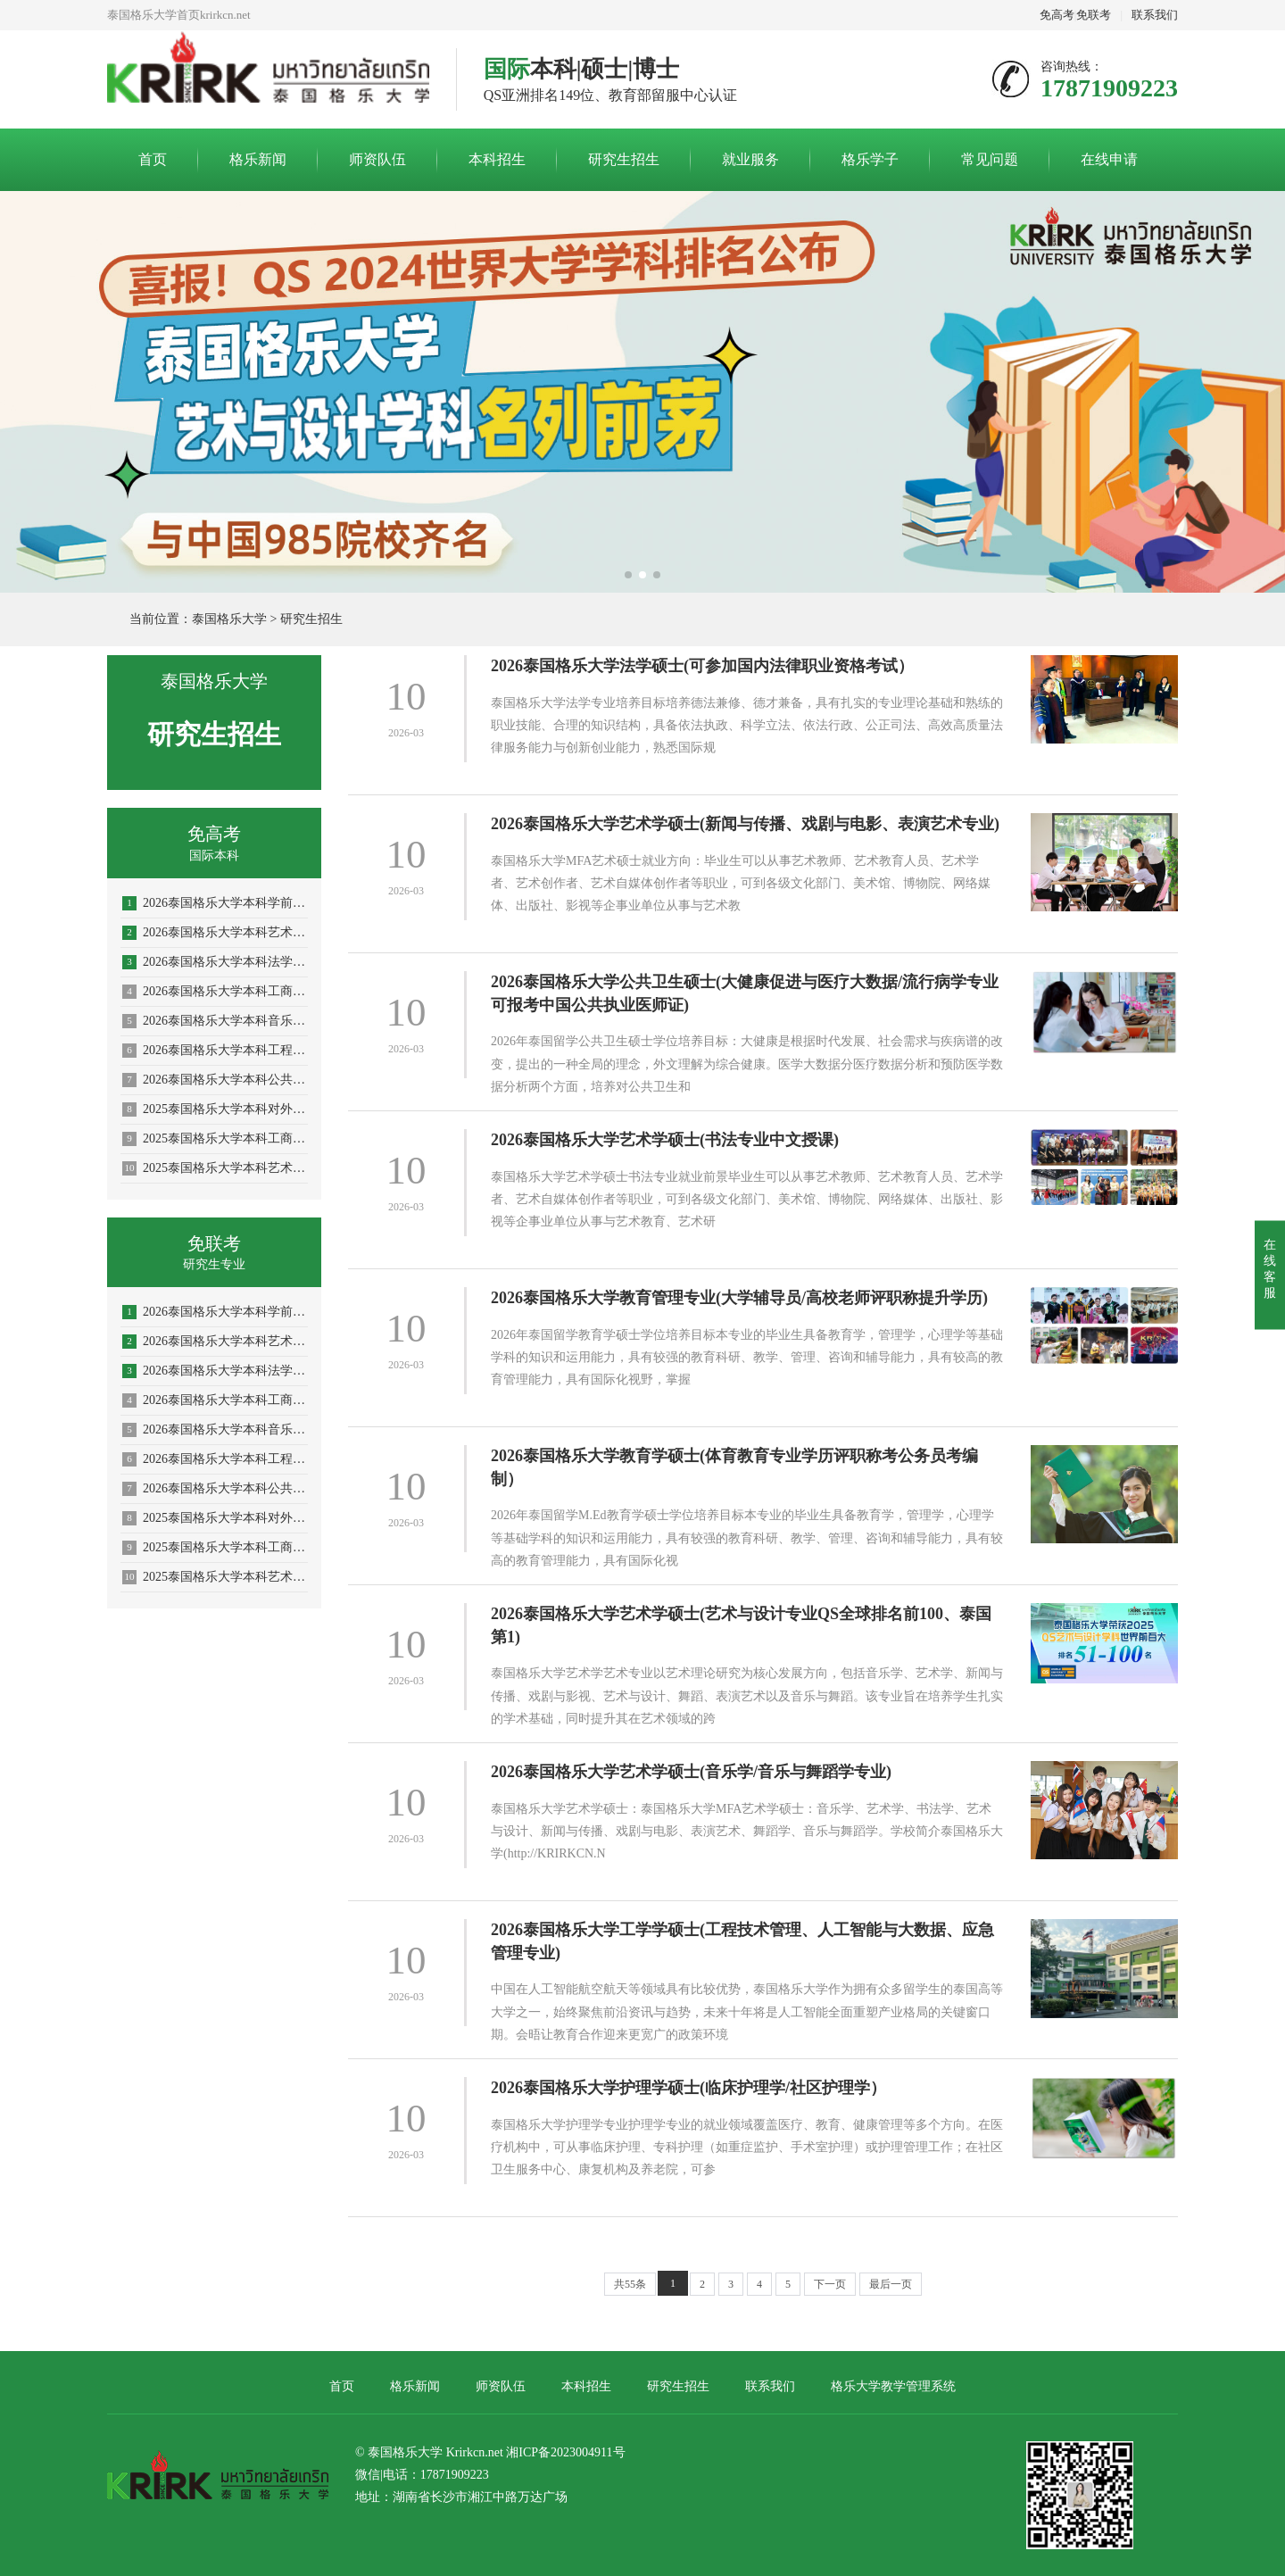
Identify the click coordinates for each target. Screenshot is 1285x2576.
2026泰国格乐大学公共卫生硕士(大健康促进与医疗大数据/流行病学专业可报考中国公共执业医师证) (745, 993)
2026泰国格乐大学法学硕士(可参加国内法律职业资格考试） (702, 666)
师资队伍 (377, 159)
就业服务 (750, 159)
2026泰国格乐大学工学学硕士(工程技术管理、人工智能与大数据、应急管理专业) (742, 1941)
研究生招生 (623, 159)
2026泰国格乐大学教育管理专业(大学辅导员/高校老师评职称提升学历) (739, 1298)
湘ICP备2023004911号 (565, 2452)
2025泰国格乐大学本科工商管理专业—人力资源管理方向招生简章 (215, 1139)
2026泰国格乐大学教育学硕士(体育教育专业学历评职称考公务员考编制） (734, 1467)
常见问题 (989, 159)
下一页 (830, 2284)
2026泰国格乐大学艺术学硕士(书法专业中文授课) (665, 1140)
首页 (152, 159)
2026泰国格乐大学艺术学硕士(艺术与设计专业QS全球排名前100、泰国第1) (741, 1625)
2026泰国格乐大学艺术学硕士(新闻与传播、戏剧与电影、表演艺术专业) (745, 824)
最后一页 (890, 2284)
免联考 (1093, 14)
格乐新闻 (257, 159)
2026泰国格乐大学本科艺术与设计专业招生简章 (215, 933)
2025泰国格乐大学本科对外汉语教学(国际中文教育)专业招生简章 (215, 1109)
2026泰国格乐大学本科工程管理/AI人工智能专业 (215, 1050)
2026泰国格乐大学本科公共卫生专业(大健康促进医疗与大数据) (215, 1080)
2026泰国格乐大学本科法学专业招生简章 (215, 962)
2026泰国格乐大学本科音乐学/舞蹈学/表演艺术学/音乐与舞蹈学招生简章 (215, 1021)
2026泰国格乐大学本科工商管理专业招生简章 (215, 992)
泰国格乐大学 (229, 619)
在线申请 (1109, 159)
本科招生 (497, 159)
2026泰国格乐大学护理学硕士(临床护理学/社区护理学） (688, 2088)
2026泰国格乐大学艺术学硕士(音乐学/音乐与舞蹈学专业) (691, 1772)
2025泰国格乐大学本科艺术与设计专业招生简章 (215, 1168)
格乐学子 (870, 159)
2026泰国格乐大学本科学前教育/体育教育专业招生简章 (215, 903)
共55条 (630, 2284)
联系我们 (1155, 14)
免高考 (1057, 14)
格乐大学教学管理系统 (893, 2386)
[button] (628, 574)
